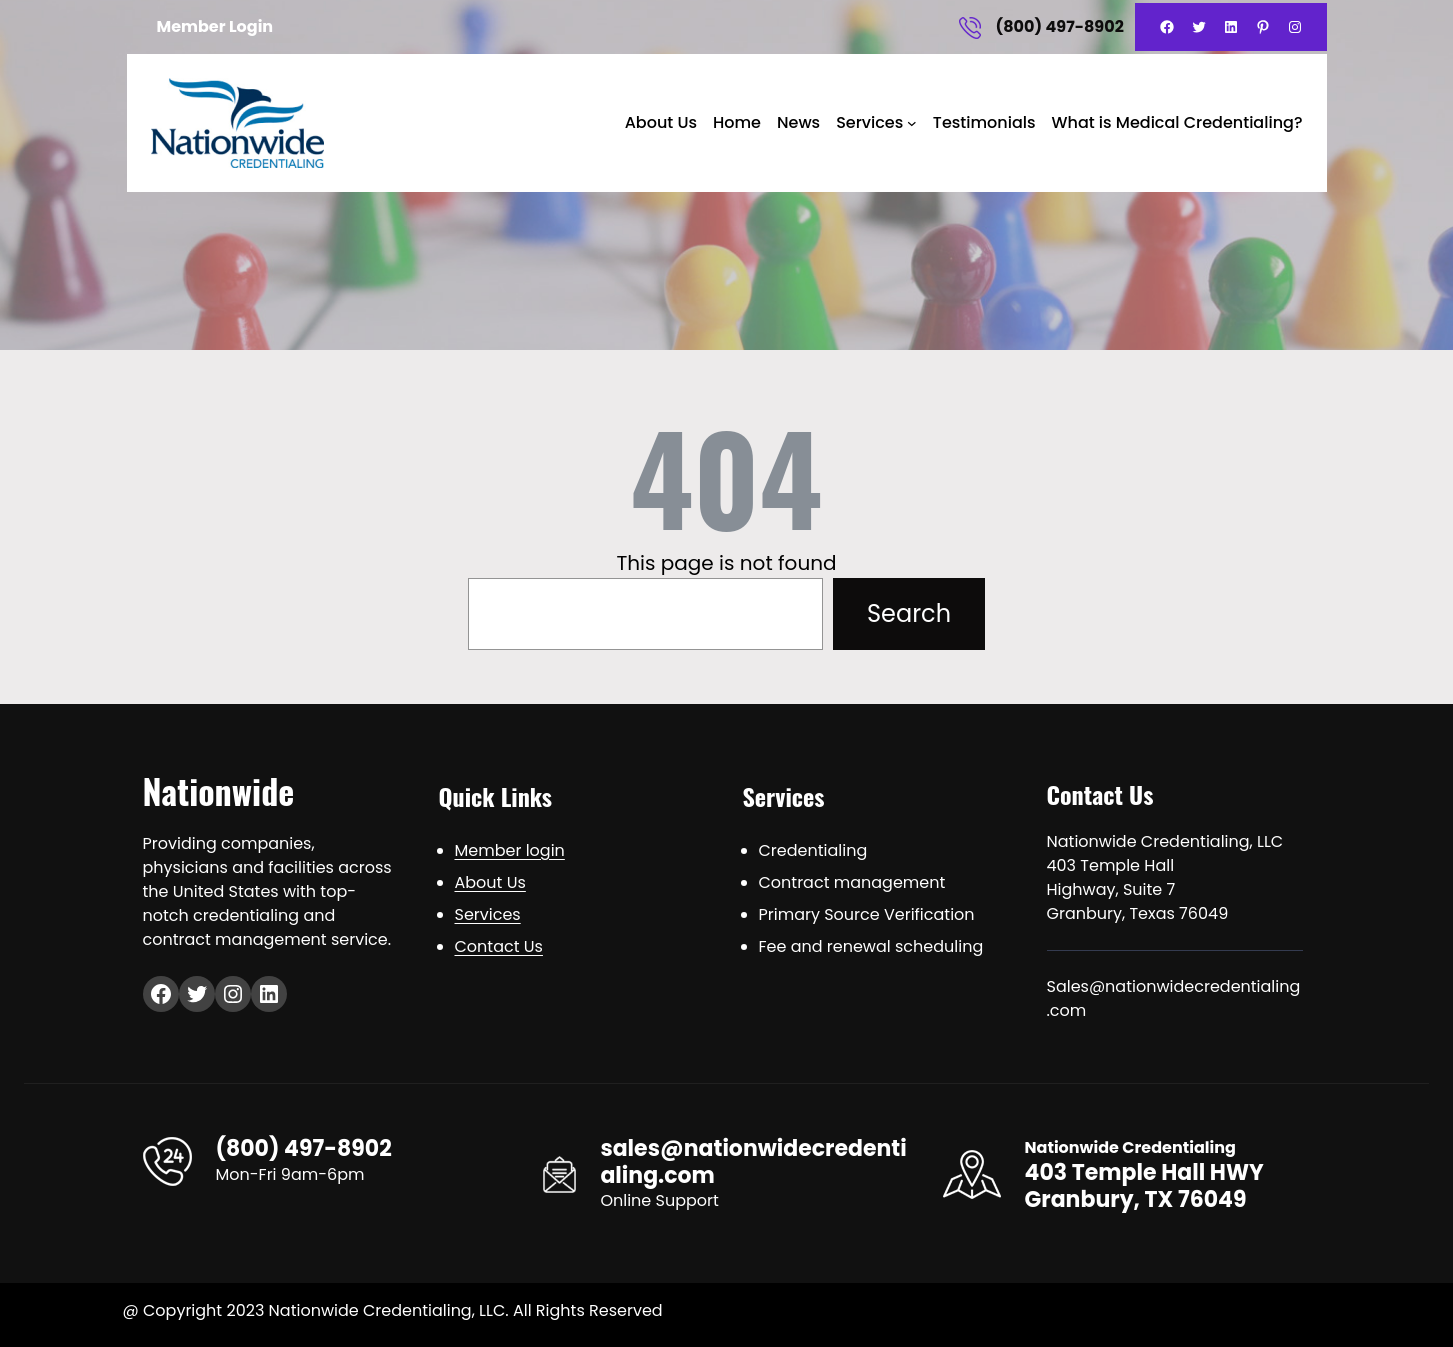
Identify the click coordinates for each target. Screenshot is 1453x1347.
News (798, 122)
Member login (510, 850)
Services (869, 122)
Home (737, 122)
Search (909, 613)
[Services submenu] (912, 123)
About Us (661, 122)
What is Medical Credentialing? (1177, 122)
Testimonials (984, 122)
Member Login (215, 26)
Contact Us (499, 946)
